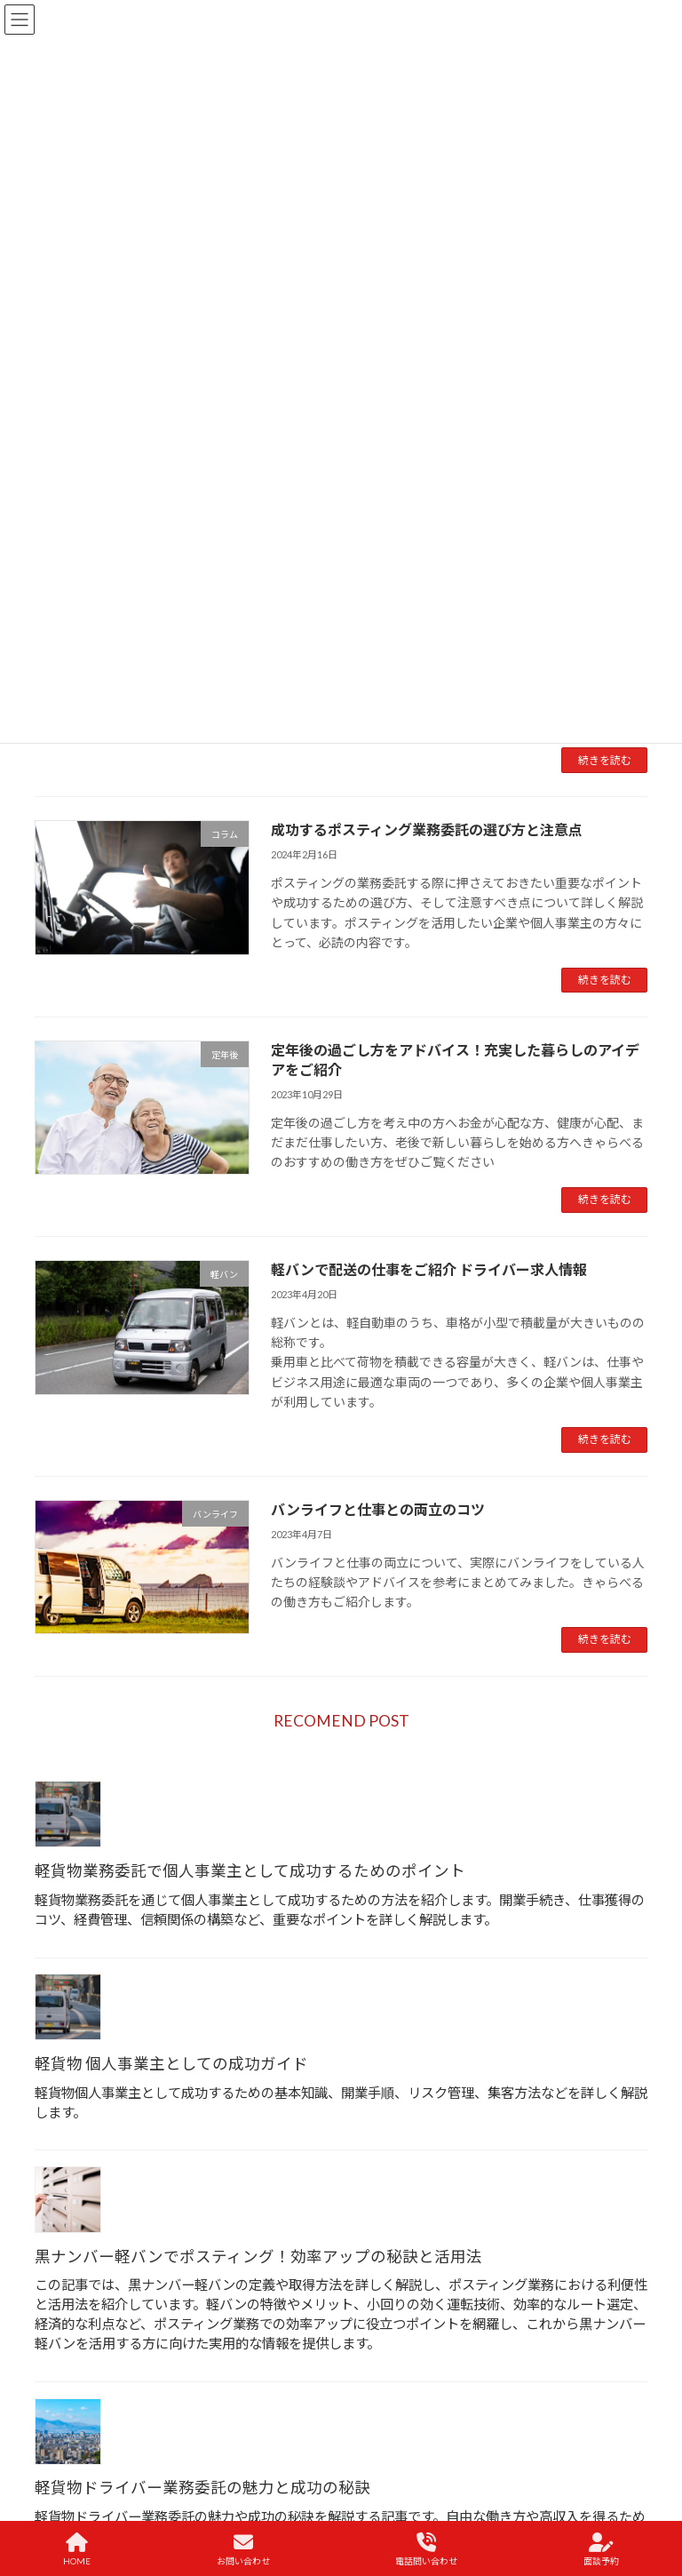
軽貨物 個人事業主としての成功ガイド (171, 2063)
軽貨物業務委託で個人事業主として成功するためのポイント (250, 1871)
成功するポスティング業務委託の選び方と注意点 (427, 829)
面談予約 (601, 2549)
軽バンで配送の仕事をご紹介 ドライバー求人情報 (429, 1269)
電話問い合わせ (426, 2549)
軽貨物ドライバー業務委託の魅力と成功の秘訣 (202, 2487)
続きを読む (604, 760)
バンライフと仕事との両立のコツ (378, 1509)
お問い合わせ (243, 2549)
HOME (77, 2549)
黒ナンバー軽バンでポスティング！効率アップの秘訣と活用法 (258, 2256)
